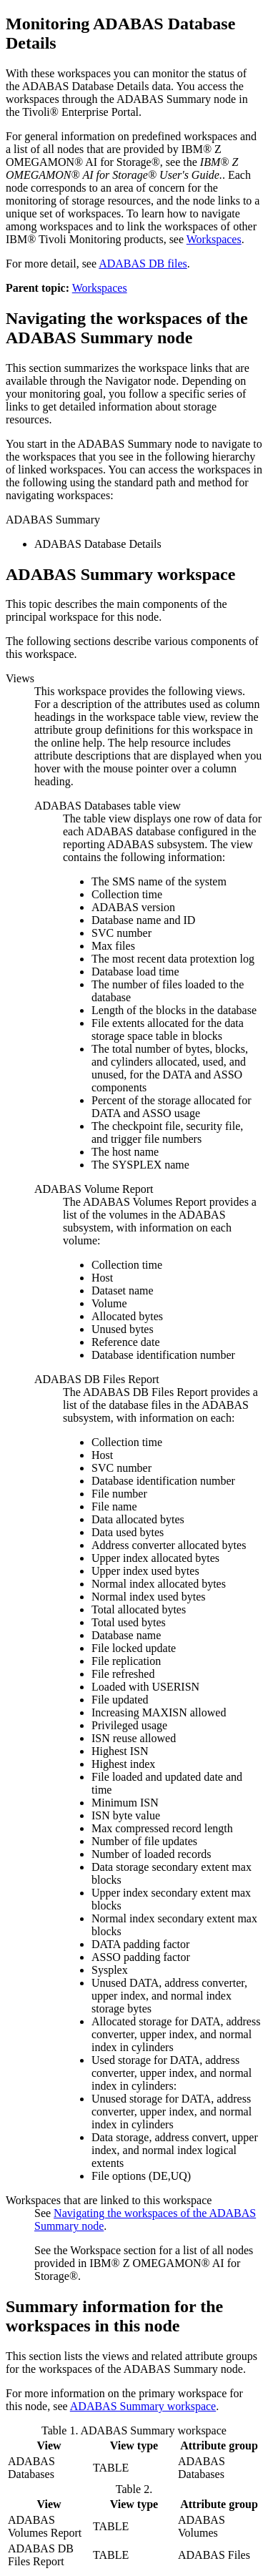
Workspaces (214, 239)
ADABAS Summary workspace (143, 2406)
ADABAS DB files (143, 263)
